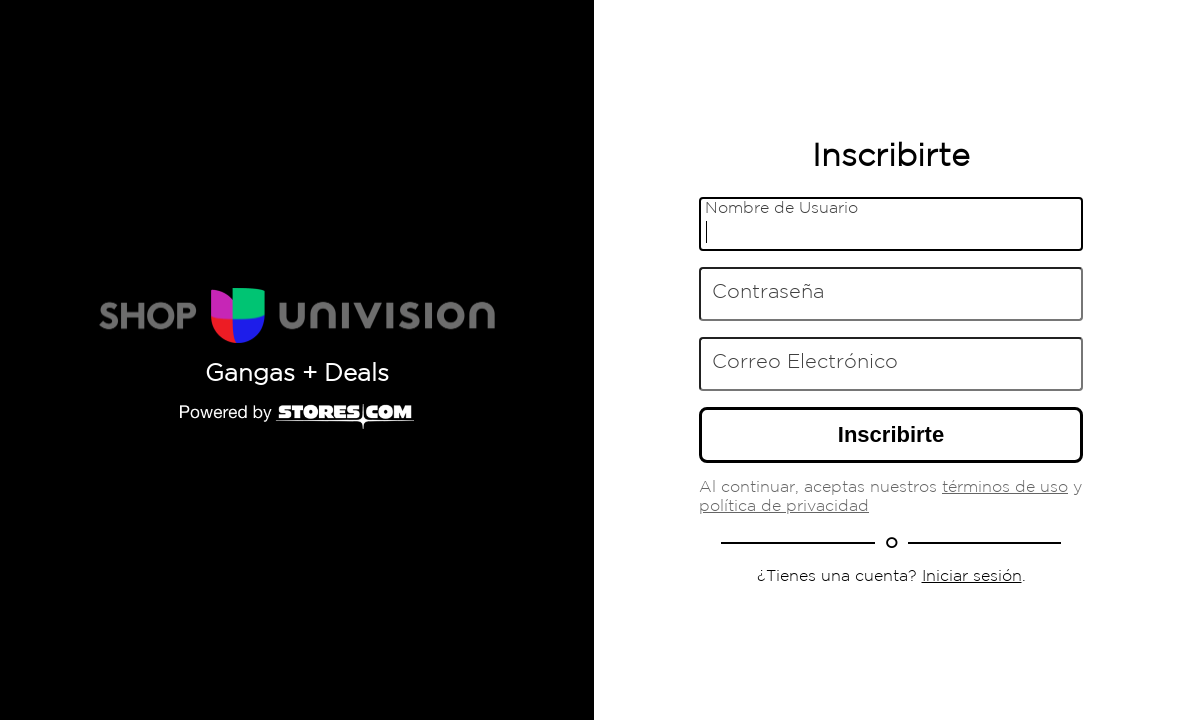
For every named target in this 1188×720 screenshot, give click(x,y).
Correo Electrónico (805, 362)
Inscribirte (891, 434)
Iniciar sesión (972, 576)
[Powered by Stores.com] (297, 418)
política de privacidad (784, 506)
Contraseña (768, 292)
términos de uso (1005, 487)
